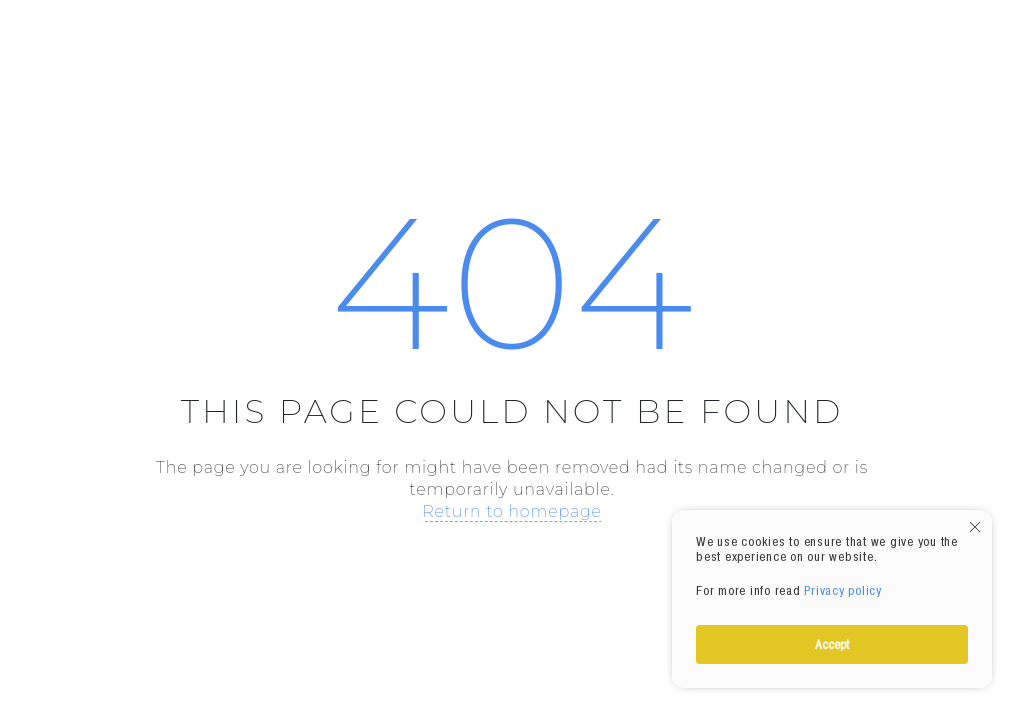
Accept (832, 644)
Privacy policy (843, 590)
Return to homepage (511, 511)
